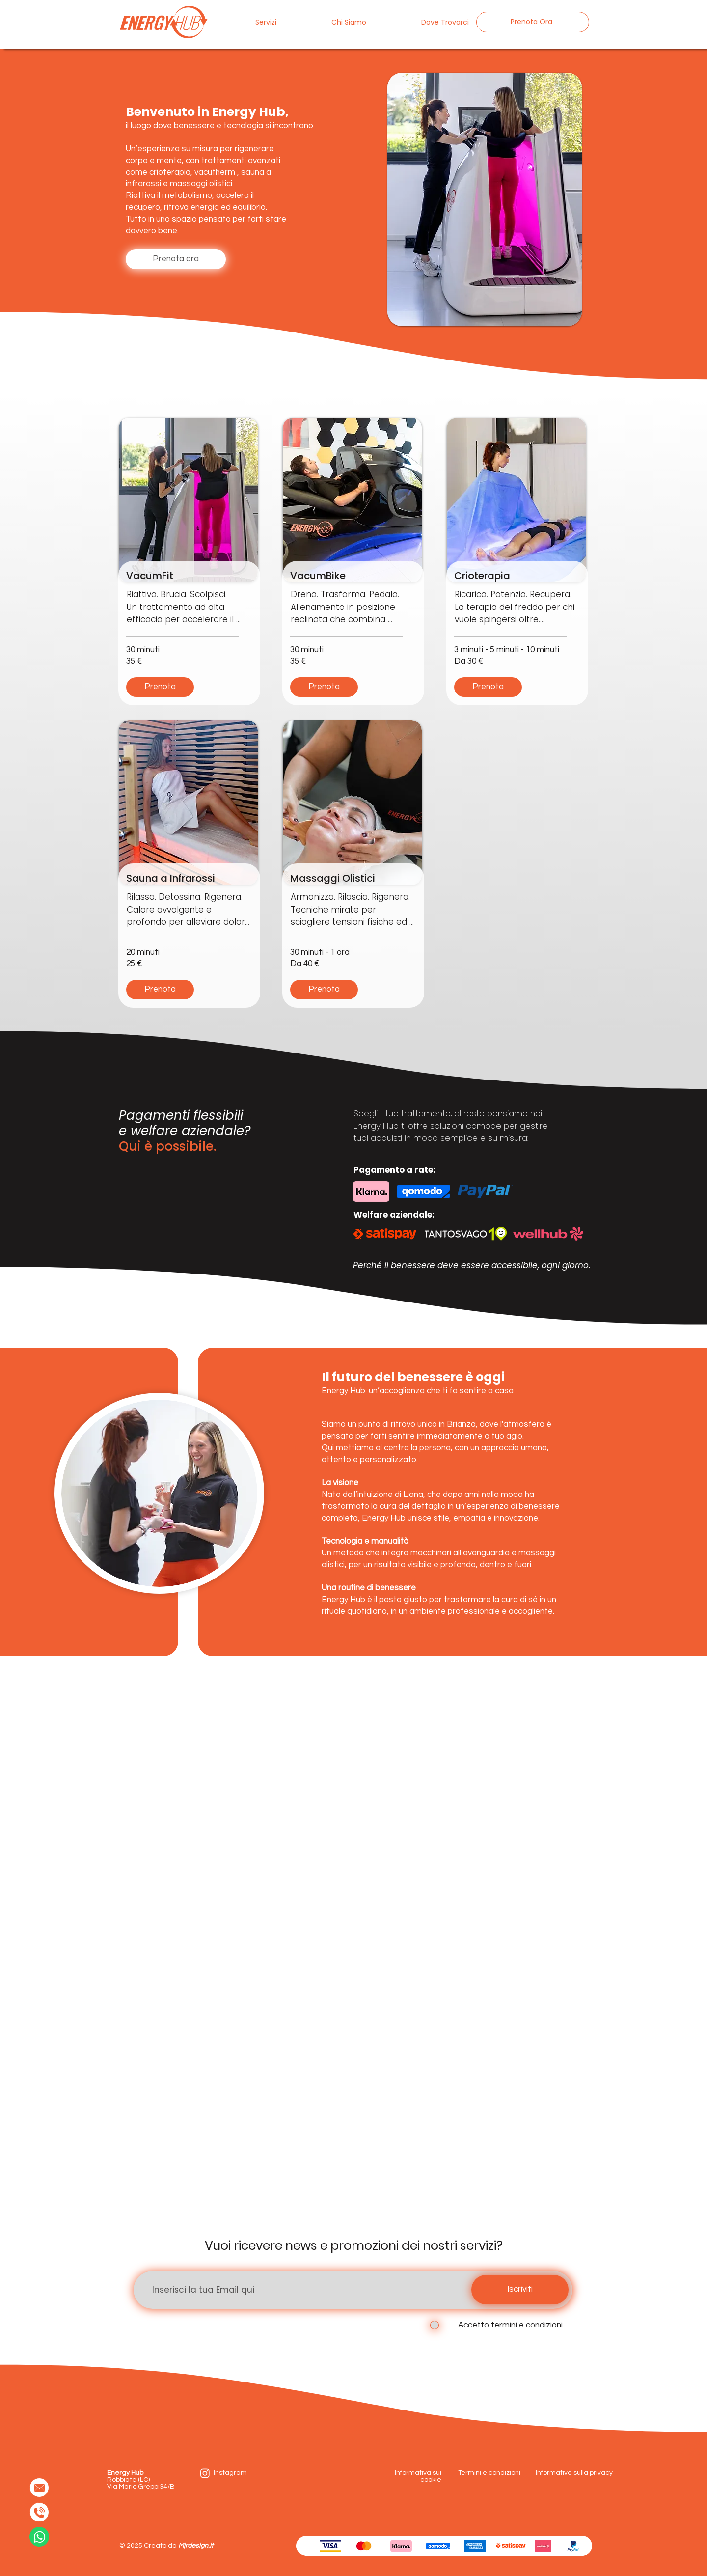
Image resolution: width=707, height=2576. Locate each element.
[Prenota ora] (176, 259)
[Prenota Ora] (532, 22)
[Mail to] (39, 2487)
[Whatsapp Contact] (39, 2537)
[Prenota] (160, 687)
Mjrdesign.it (196, 2545)
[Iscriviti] (520, 2289)
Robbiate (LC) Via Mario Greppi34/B (141, 2479)
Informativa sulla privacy (574, 2472)
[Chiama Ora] (39, 2512)
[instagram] (205, 2473)
